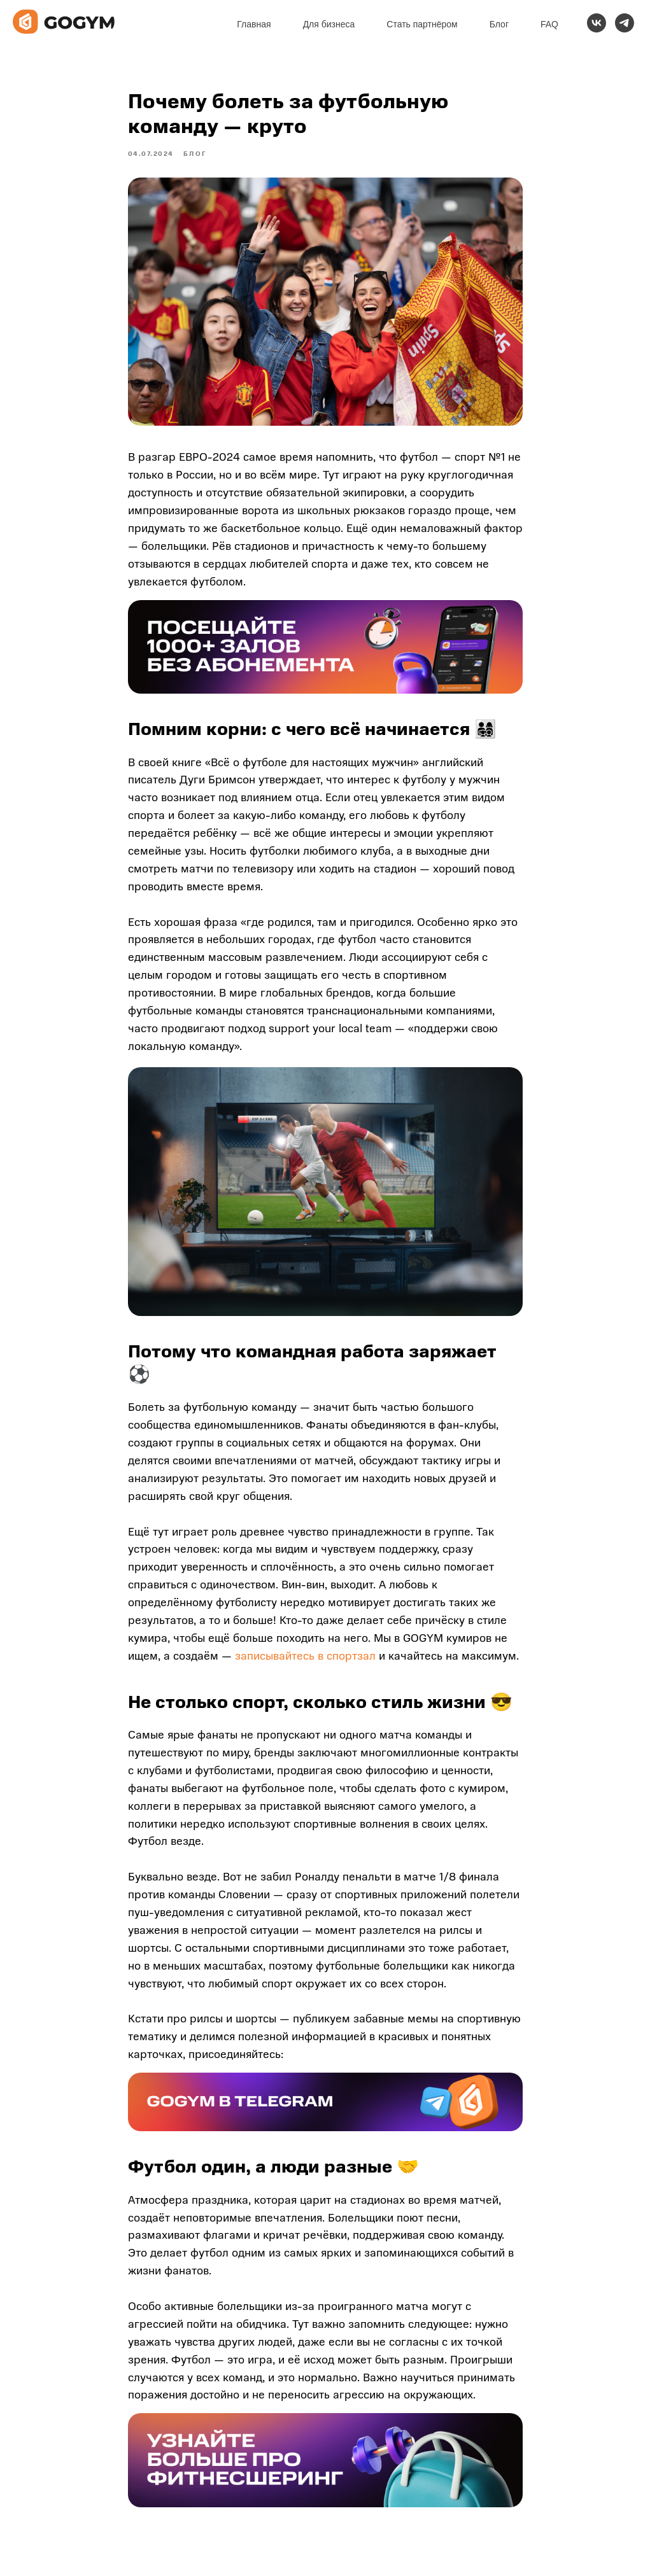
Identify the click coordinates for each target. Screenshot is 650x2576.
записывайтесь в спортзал (305, 1663)
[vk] (596, 22)
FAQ (549, 24)
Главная (254, 24)
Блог (499, 24)
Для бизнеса (329, 24)
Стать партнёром (421, 24)
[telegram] (624, 22)
